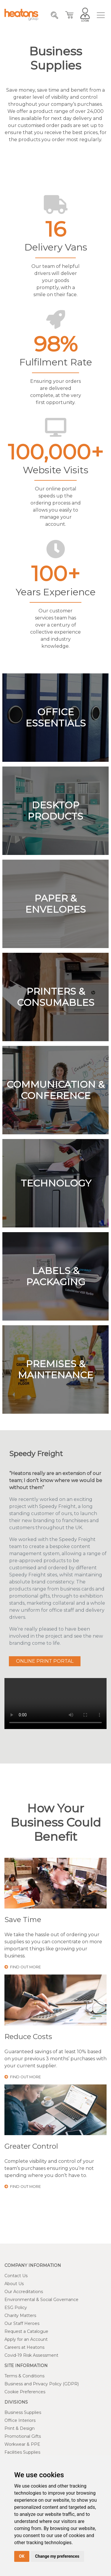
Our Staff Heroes (21, 2323)
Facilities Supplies (22, 2452)
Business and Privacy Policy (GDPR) (41, 2384)
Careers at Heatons (24, 2347)
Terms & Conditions (24, 2376)
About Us (14, 2283)
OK (22, 2556)
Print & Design (19, 2428)
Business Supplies (22, 2412)
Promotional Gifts (22, 2436)
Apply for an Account (26, 2339)
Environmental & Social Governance (41, 2299)
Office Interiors (20, 2420)
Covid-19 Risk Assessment (31, 2355)
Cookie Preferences (24, 2391)
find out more (22, 1967)
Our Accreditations (23, 2291)
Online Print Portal (44, 1661)
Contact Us (16, 2275)
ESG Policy (15, 2307)
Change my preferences (57, 2556)
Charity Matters (20, 2315)
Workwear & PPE (22, 2444)
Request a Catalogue (26, 2331)
